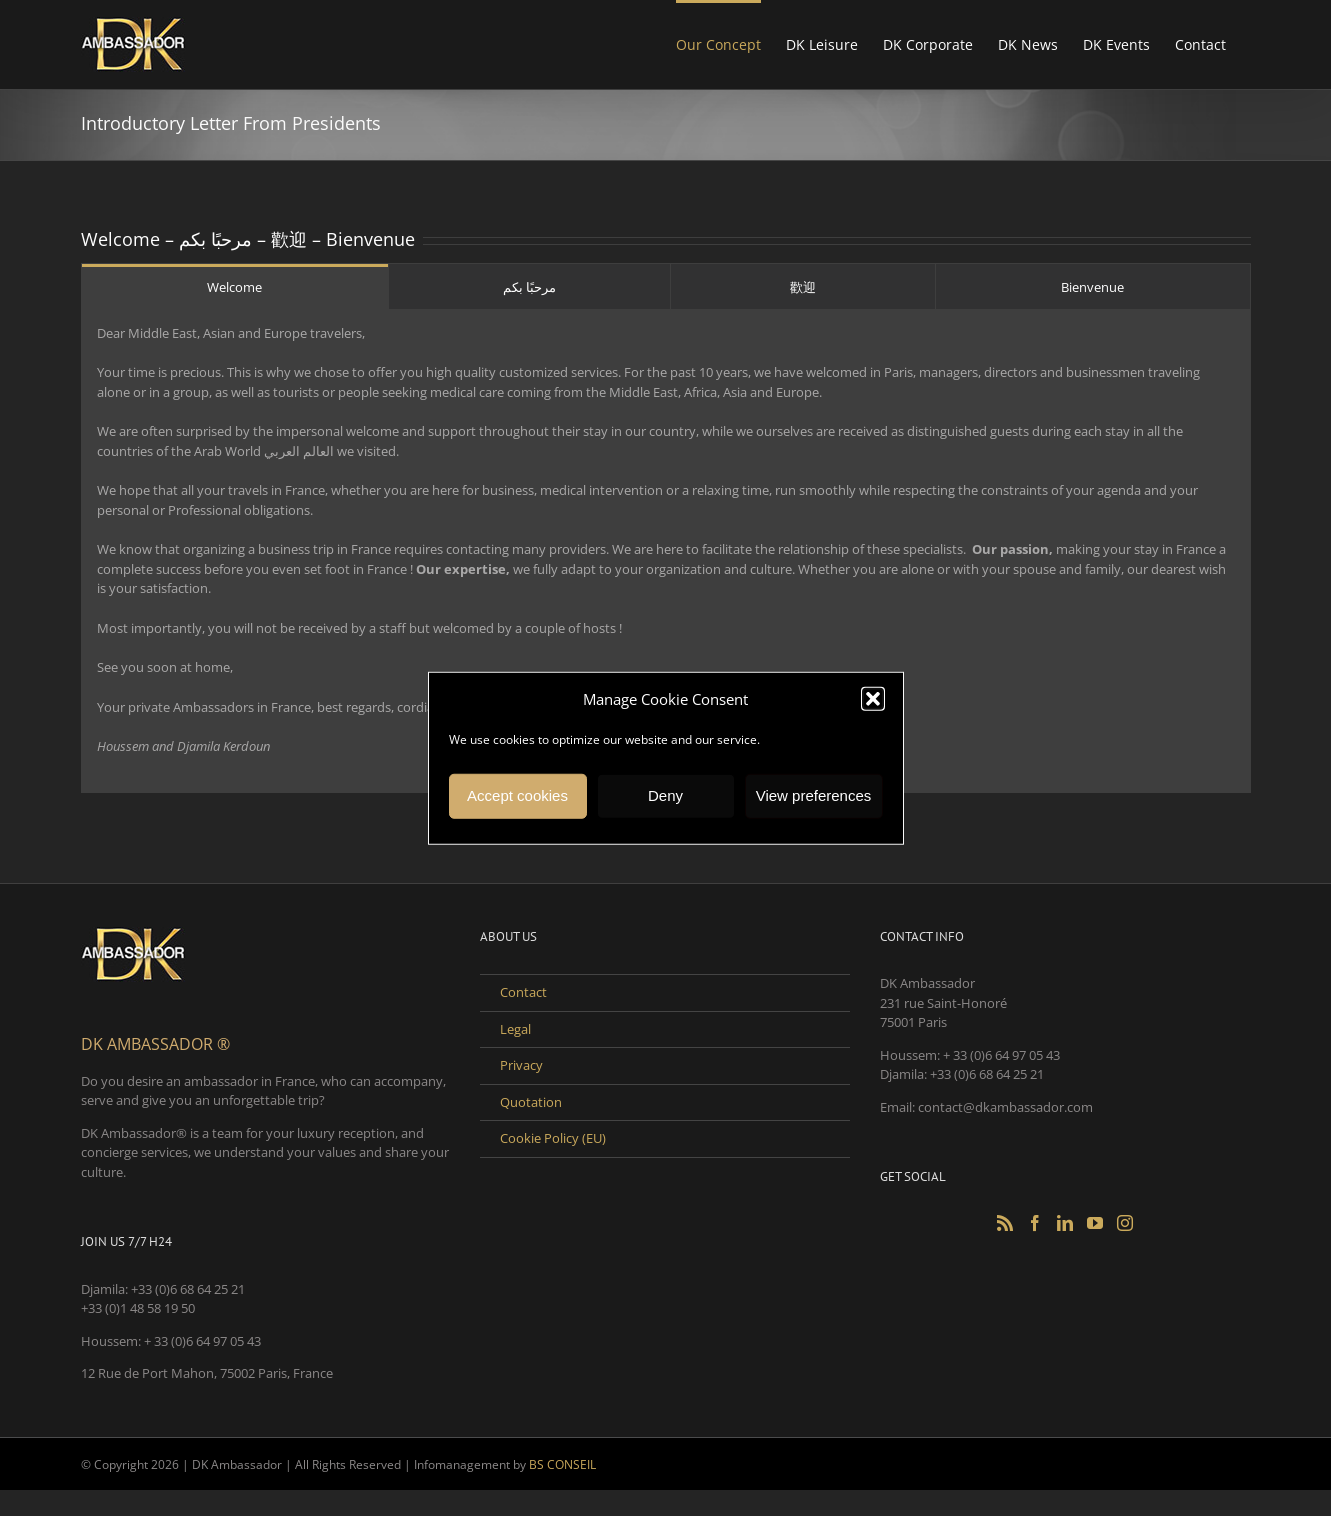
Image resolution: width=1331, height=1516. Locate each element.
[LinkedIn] (1065, 1223)
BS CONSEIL (562, 1464)
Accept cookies (517, 795)
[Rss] (1005, 1223)
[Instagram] (1125, 1223)
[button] (873, 699)
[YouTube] (1095, 1223)
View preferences (814, 795)
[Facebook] (1035, 1223)
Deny (665, 795)
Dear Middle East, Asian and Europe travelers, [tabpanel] (666, 540)
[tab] (235, 286)
